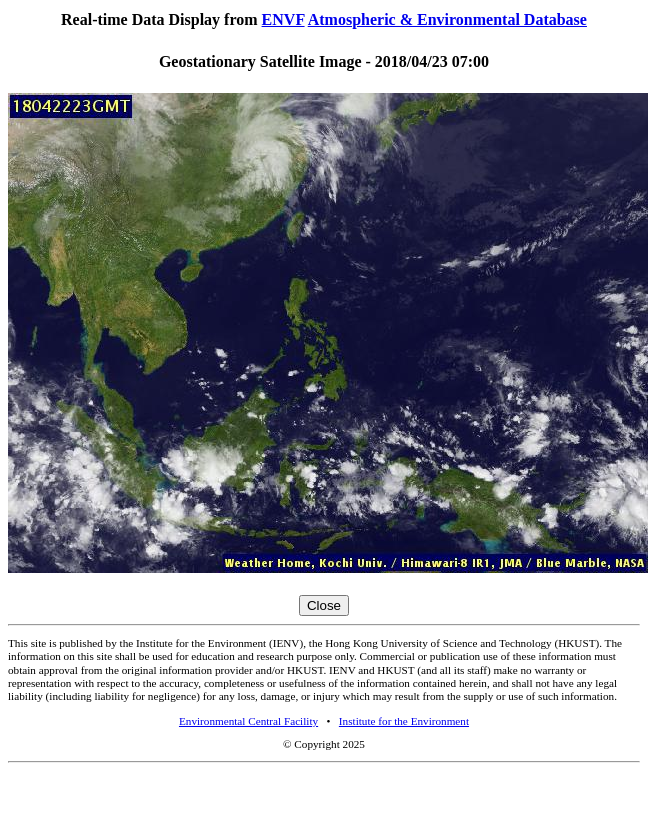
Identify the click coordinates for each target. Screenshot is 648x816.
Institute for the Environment (404, 721)
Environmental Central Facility (248, 721)
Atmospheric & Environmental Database (447, 19)
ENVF (283, 19)
